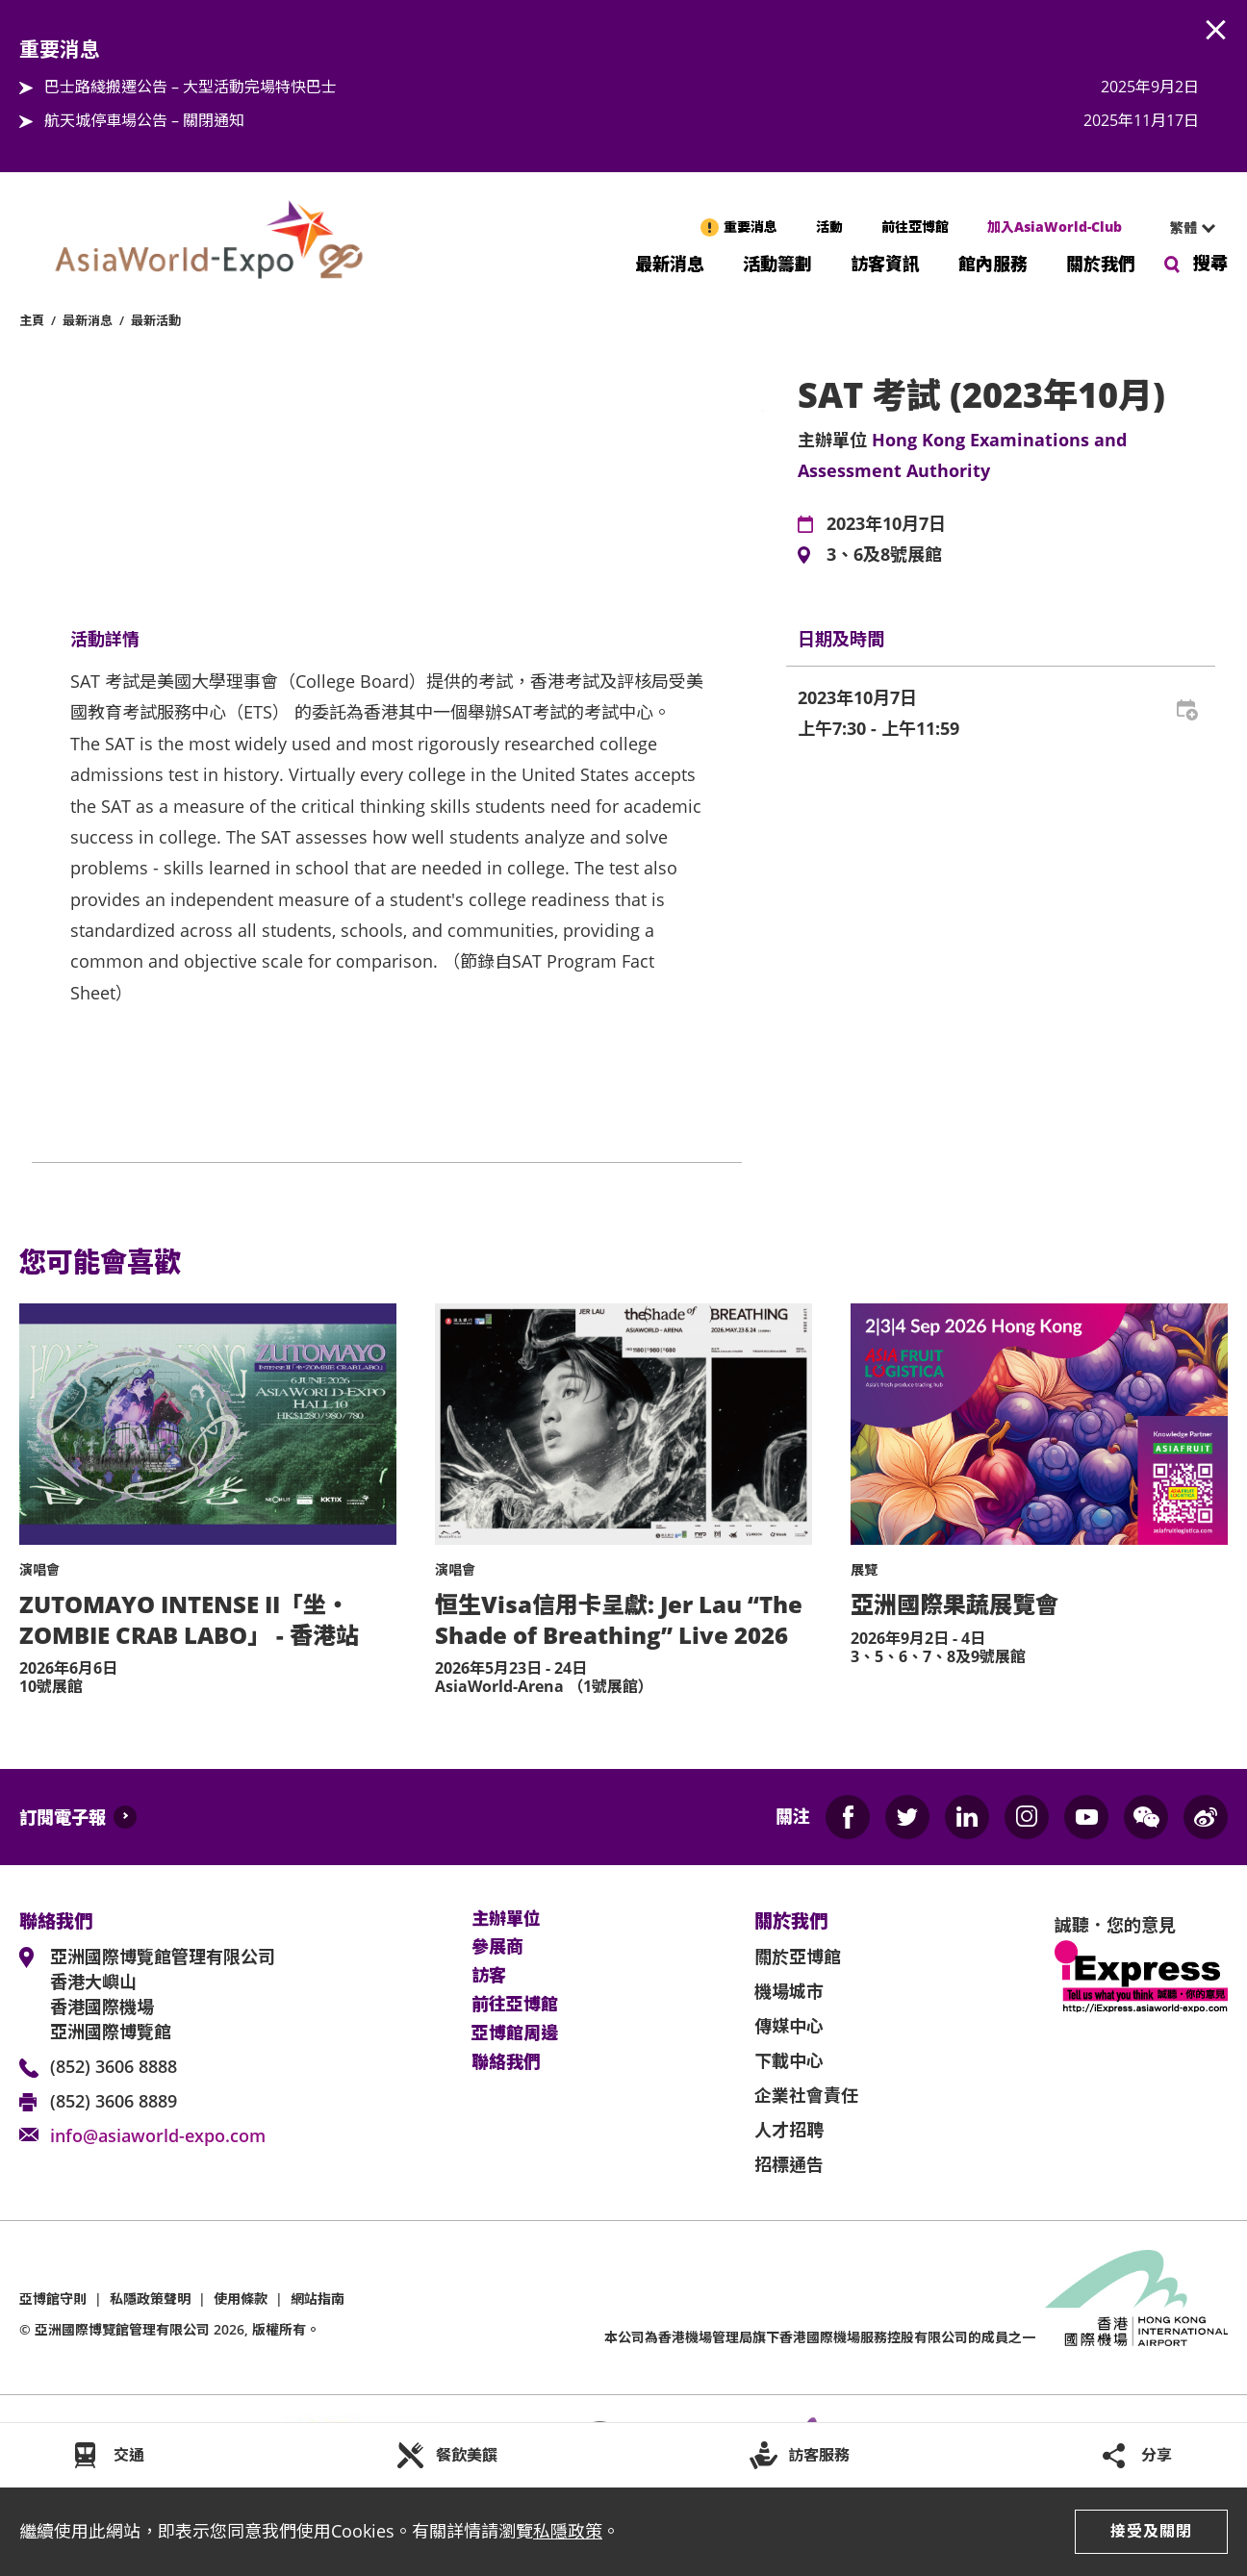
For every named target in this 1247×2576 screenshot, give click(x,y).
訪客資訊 (885, 262)
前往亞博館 (915, 226)
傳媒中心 (789, 2025)
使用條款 (240, 2298)
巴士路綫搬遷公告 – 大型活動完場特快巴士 (190, 86)
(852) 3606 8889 (113, 2100)
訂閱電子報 (62, 1817)
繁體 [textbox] (1183, 227)
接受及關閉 (1151, 2530)
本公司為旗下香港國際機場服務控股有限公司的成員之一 (819, 2337)
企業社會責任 (806, 2095)
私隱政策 (567, 2530)
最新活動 (156, 320)
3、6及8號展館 (884, 555)
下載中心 (789, 2060)
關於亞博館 (797, 1956)
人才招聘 (789, 2129)
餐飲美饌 (466, 2454)
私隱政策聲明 (150, 2298)
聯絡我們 (506, 2062)
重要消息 (750, 226)
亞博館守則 (53, 2298)
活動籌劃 (777, 262)
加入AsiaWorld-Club (1054, 226)
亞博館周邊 (514, 2033)
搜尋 (1210, 262)
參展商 (497, 1947)
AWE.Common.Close (1216, 30)
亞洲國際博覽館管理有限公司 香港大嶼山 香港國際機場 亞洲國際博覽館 (162, 1994)
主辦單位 (506, 1919)
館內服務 (993, 262)
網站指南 (317, 2298)
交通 (129, 2454)
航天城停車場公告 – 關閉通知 (144, 120)
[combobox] (1184, 228)
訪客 (488, 1975)
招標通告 (789, 2164)
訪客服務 (819, 2454)
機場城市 (789, 1991)
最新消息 (669, 262)
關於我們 (1100, 262)
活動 (829, 226)
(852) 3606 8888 (113, 2066)
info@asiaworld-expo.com (158, 2135)
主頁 (31, 320)
